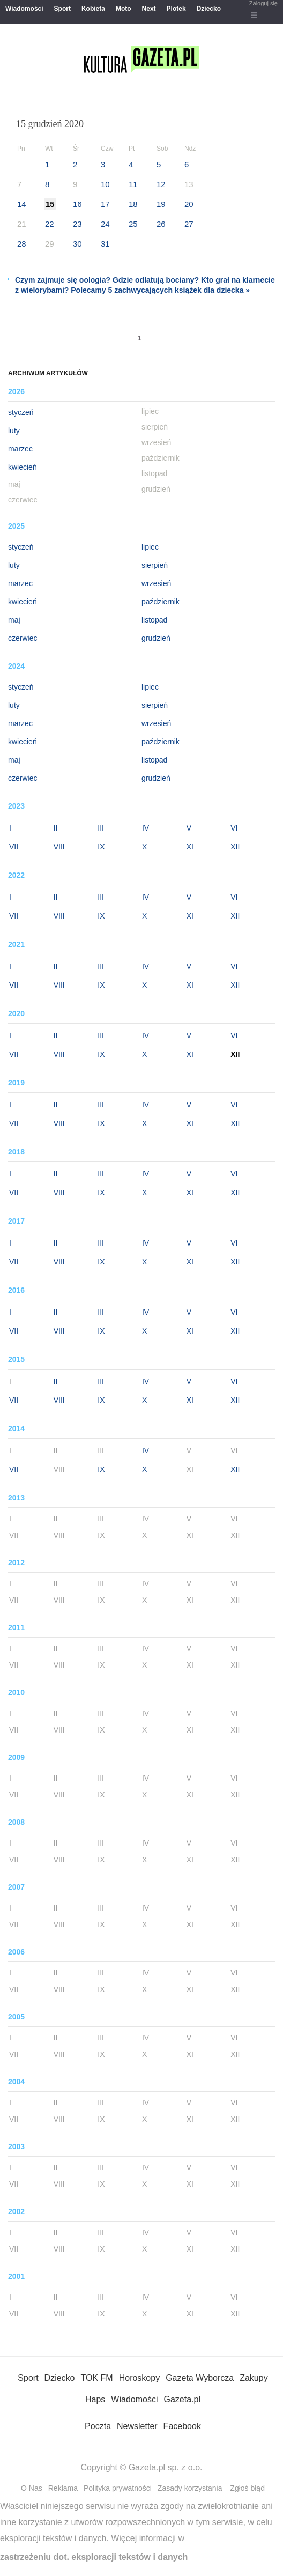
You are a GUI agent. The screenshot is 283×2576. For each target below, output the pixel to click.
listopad (154, 620)
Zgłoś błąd (247, 2488)
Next (149, 8)
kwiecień (22, 467)
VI (233, 828)
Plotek (176, 8)
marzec (20, 449)
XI (190, 846)
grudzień (156, 638)
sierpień (155, 565)
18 (133, 204)
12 (161, 184)
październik (161, 601)
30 (77, 243)
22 (49, 223)
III (101, 828)
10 (105, 184)
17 (105, 204)
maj (14, 620)
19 (161, 204)
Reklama (63, 2488)
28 (21, 243)
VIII (59, 846)
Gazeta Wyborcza (200, 2377)
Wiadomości (24, 8)
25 (133, 223)
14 (21, 204)
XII (235, 846)
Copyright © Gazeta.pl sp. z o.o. (141, 2467)
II (56, 828)
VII (13, 846)
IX (101, 846)
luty (14, 430)
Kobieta (93, 8)
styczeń (20, 412)
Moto (123, 8)
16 (77, 204)
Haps (95, 2399)
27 (188, 223)
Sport (62, 8)
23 (77, 223)
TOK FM (97, 2377)
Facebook (182, 2426)
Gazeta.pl (182, 2399)
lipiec (150, 547)
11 (133, 184)
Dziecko (209, 8)
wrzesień (156, 583)
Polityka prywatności (118, 2488)
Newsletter (137, 2426)
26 (161, 223)
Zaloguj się (263, 3)
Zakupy (253, 2377)
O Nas (31, 2488)
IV (145, 828)
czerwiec (22, 638)
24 (105, 223)
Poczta (98, 2426)
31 (105, 243)
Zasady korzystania (190, 2488)
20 (188, 204)
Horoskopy (139, 2377)
